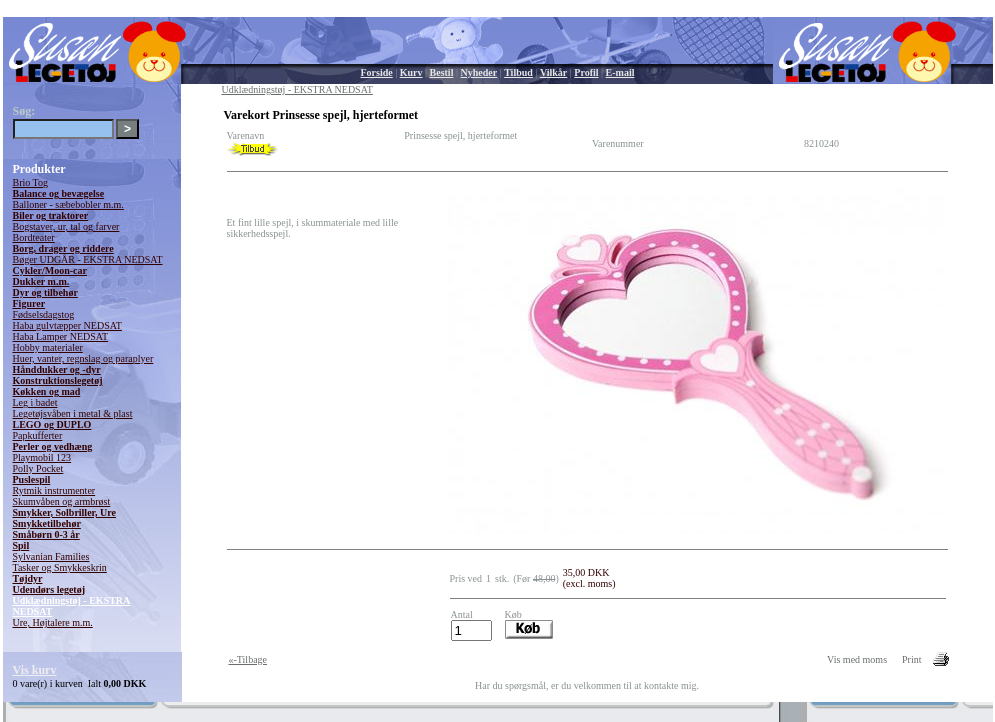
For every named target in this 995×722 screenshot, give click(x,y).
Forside (377, 72)
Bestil (442, 72)
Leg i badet (35, 402)
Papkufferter (38, 435)
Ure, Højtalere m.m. (53, 622)
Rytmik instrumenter (54, 490)
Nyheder (478, 72)
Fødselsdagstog (44, 314)
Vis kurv (35, 670)
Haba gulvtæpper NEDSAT (67, 325)
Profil (586, 72)
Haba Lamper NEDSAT (61, 336)
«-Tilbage (248, 659)
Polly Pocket (38, 468)
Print (911, 659)
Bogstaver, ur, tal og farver (66, 226)
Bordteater (34, 237)
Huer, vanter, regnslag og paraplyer (83, 358)
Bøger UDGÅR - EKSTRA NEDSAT (88, 259)
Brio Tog (31, 182)
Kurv (411, 72)
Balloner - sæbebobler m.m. (68, 204)
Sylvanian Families (51, 556)
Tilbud (518, 72)
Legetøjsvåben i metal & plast (73, 413)
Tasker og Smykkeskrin (60, 567)
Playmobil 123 (42, 457)
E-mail (620, 72)
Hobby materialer (48, 347)
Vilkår (553, 72)
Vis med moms (857, 659)
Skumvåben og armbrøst (62, 501)
